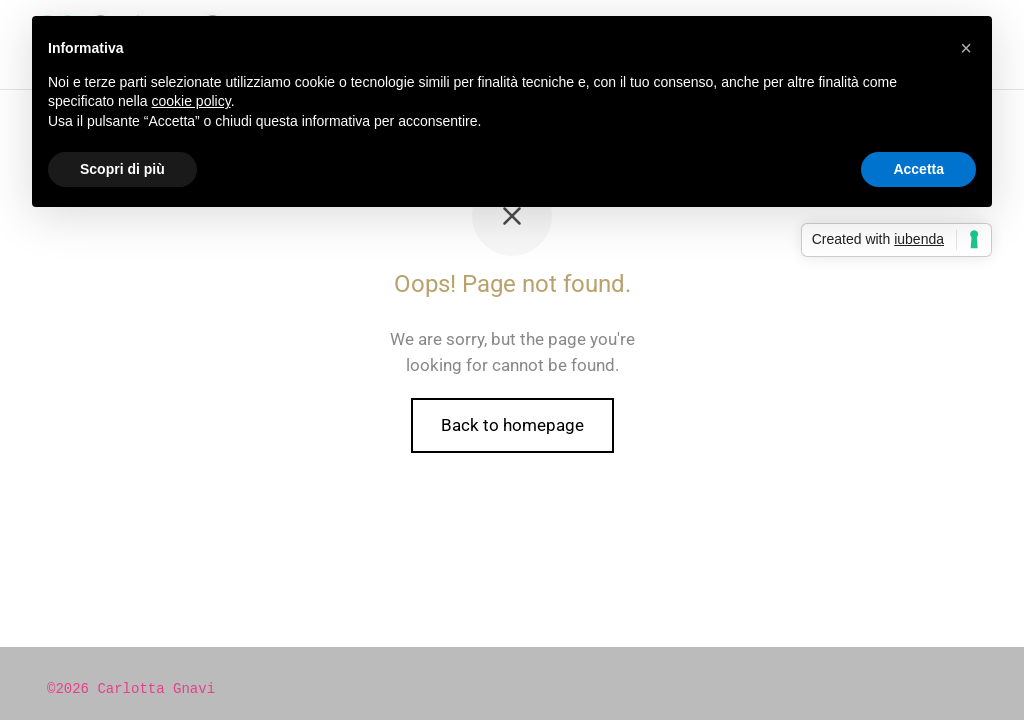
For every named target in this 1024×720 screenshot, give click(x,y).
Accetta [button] (918, 169)
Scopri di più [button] (122, 169)
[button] (966, 48)
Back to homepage (512, 425)
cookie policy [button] (191, 101)
